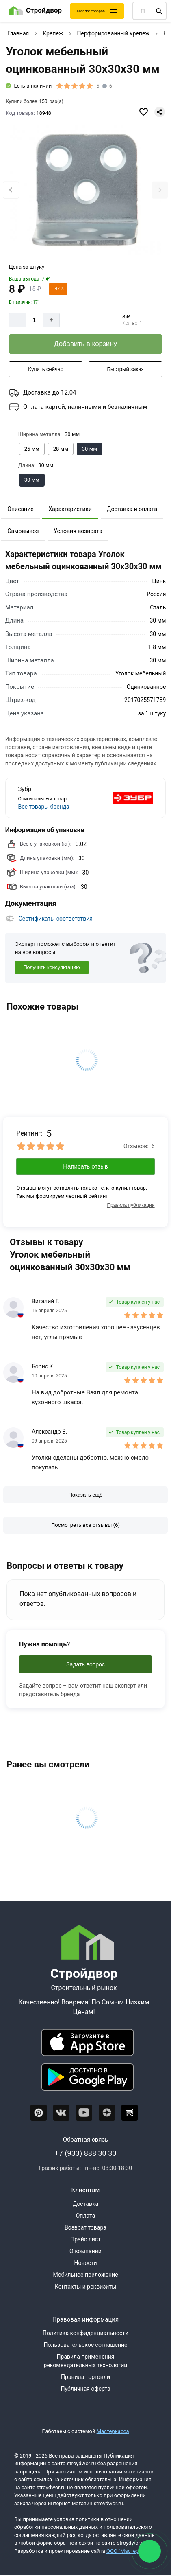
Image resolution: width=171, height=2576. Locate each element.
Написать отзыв (85, 1166)
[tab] (78, 242)
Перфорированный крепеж (113, 33)
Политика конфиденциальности (85, 2333)
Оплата (85, 2215)
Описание (20, 509)
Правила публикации (130, 1205)
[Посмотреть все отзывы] (85, 1525)
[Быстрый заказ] (125, 369)
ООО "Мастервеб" (127, 2551)
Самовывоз (23, 531)
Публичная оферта (85, 2388)
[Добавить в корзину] (85, 344)
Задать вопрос (85, 1664)
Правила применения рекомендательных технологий (86, 2360)
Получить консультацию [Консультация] (52, 967)
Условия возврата (78, 531)
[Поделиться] (159, 112)
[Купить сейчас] (45, 369)
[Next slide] (160, 190)
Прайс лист (85, 2239)
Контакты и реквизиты (85, 2286)
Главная (18, 33)
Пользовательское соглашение (85, 2344)
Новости (85, 2263)
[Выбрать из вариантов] (32, 449)
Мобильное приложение (85, 2274)
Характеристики (70, 509)
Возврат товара (85, 2227)
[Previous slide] (11, 190)
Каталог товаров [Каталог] (91, 11)
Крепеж (53, 33)
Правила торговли (85, 2377)
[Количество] (34, 320)
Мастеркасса (113, 2431)
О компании (85, 2251)
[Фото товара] (85, 190)
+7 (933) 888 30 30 (86, 2153)
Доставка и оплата (132, 509)
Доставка (85, 2204)
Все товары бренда (43, 806)
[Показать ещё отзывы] (85, 1495)
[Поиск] (159, 11)
